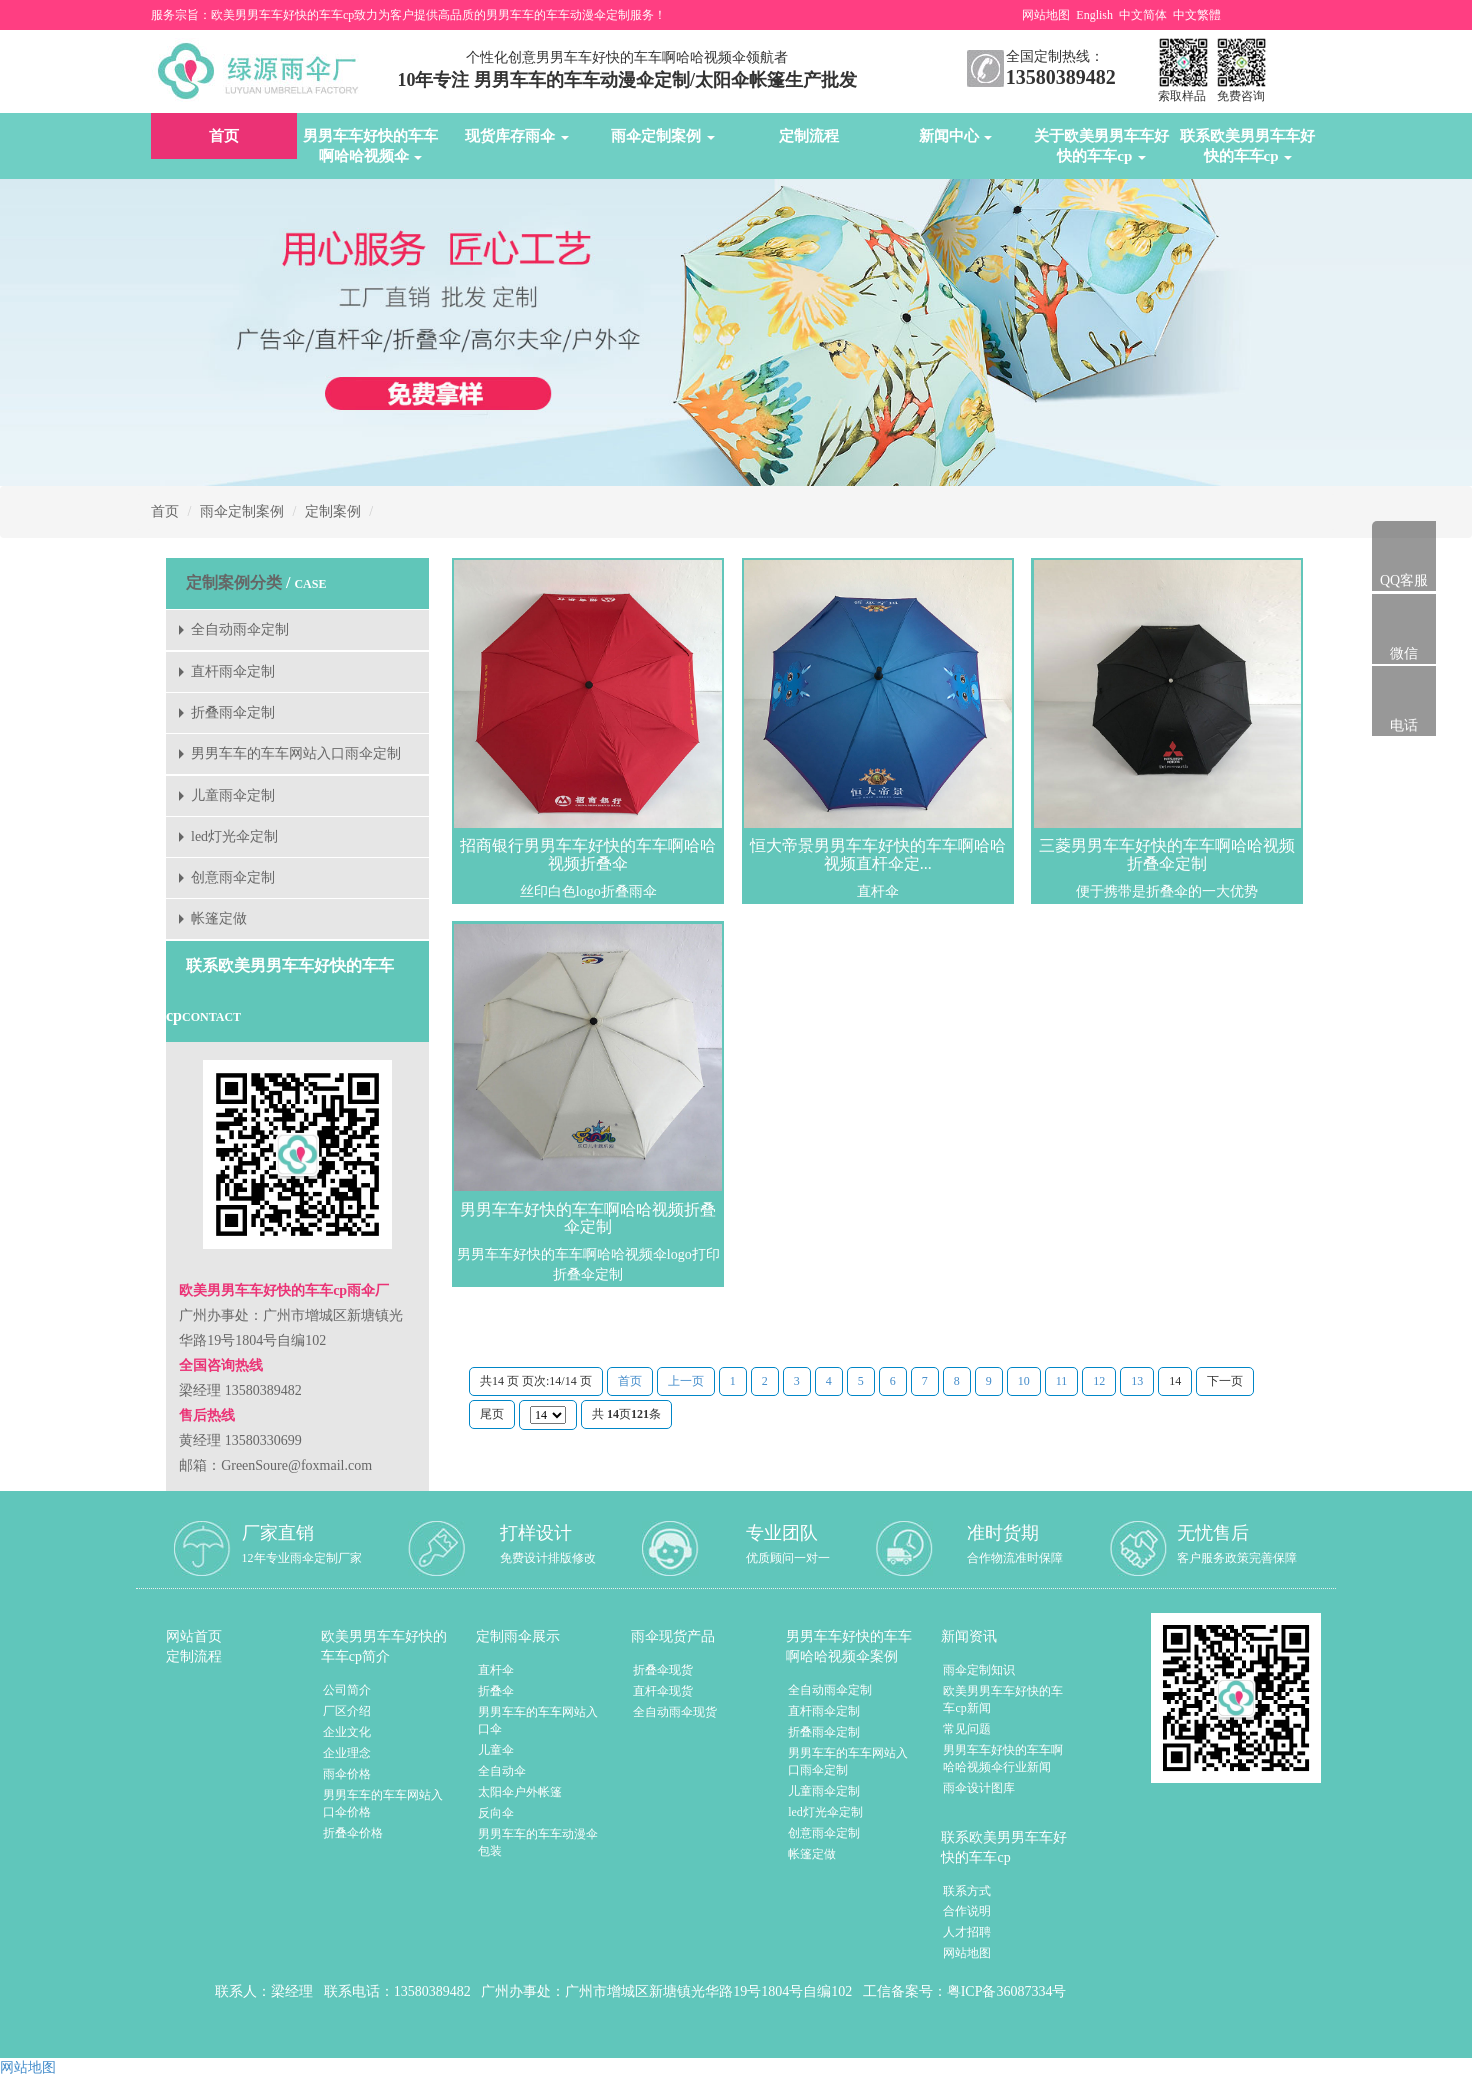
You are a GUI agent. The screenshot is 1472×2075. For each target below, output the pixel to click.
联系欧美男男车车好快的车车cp (1247, 146)
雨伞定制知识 (979, 1670)
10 (1024, 1381)
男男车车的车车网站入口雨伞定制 (296, 753)
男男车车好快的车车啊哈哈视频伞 (370, 146)
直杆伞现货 (663, 1691)
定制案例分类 (234, 582)
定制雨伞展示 (518, 1636)
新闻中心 (956, 136)
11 (1062, 1381)
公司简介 (347, 1690)
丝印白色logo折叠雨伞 (588, 891)
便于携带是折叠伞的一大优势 (1167, 891)
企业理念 (347, 1753)
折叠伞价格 (353, 1833)
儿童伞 (496, 1750)
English (1094, 15)
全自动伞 (502, 1771)
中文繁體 (1197, 15)
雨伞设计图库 (979, 1788)
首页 (224, 136)
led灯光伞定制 (234, 836)
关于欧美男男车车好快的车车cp (1101, 146)
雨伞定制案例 (663, 136)
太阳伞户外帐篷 (520, 1792)
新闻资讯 (969, 1636)
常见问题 (967, 1729)
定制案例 (333, 511)
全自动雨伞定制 (240, 629)
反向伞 (496, 1813)
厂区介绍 (347, 1711)
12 (1099, 1381)
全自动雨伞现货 (675, 1712)
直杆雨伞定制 (233, 671)
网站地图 (1046, 15)
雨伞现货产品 (673, 1636)
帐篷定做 (219, 918)
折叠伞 (496, 1691)
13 (1137, 1381)
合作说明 (967, 1911)
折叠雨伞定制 (233, 712)
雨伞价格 (347, 1774)
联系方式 (967, 1891)
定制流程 (809, 136)
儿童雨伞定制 (233, 795)
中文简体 (1143, 15)
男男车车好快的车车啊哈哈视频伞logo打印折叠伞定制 (588, 1264)
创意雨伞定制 (233, 877)
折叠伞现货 (663, 1670)
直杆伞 (878, 891)
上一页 (686, 1381)
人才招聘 (967, 1932)
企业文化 (347, 1732)
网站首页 (194, 1636)
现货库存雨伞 (517, 136)
